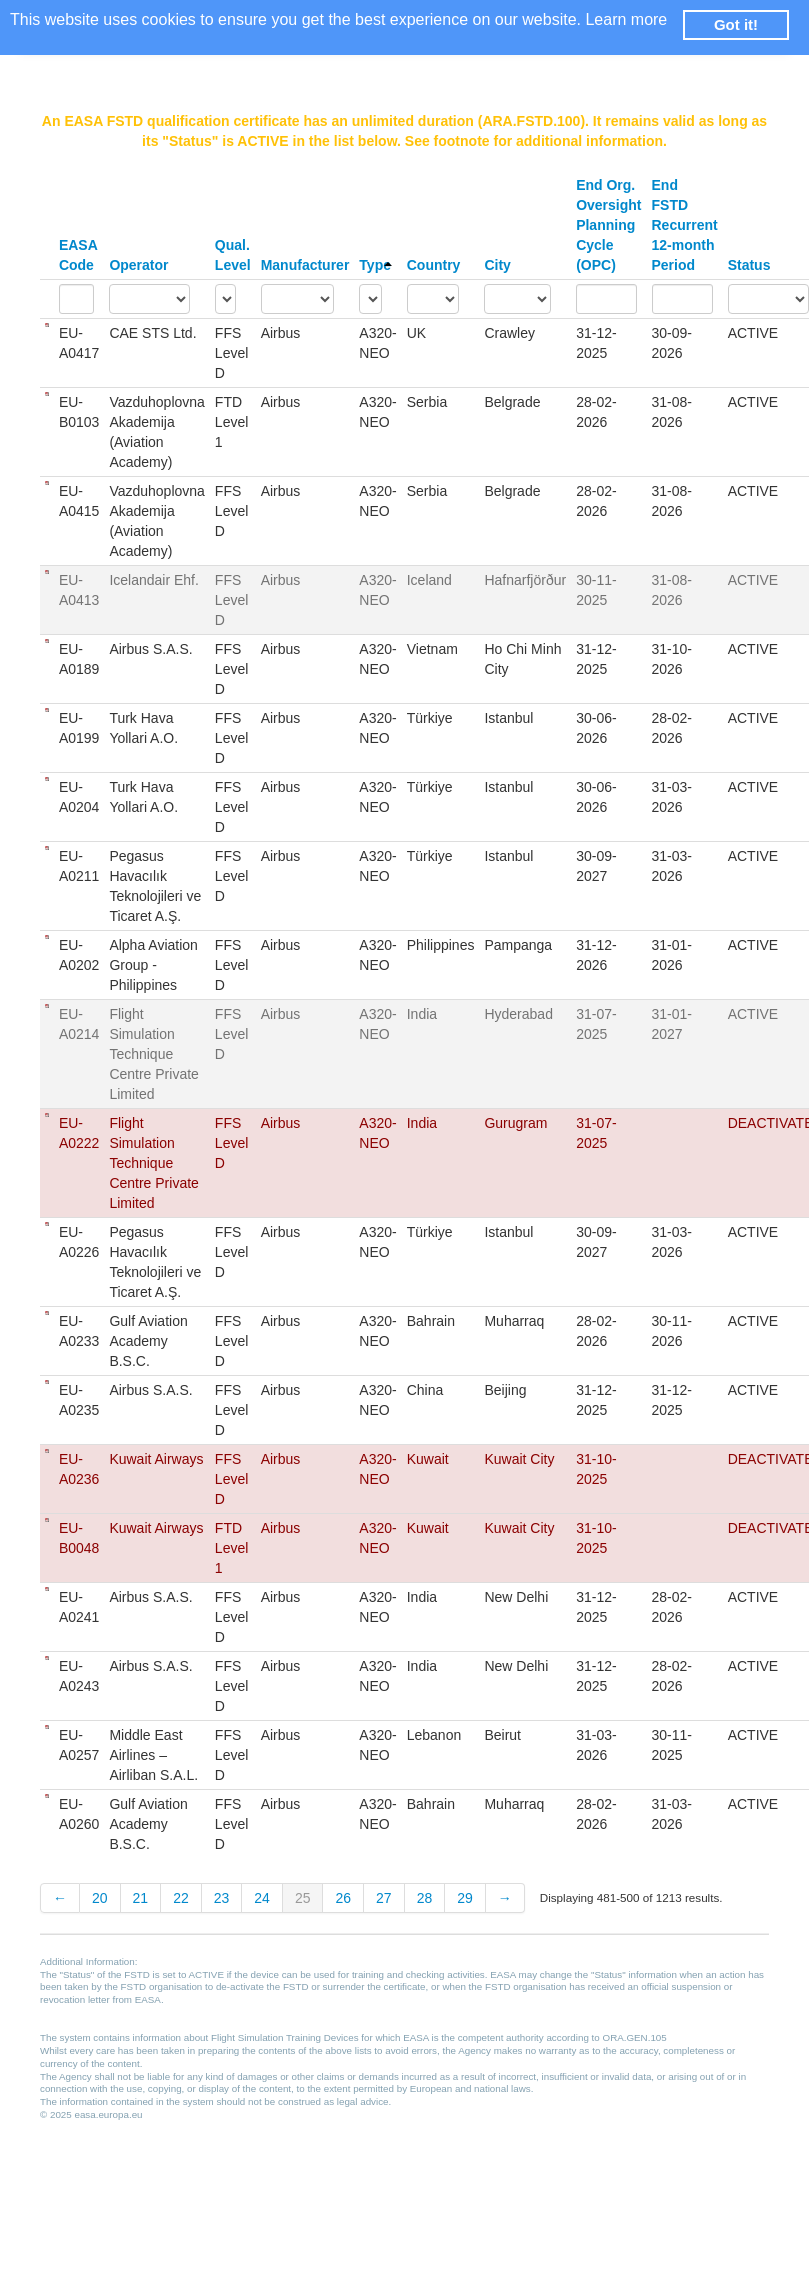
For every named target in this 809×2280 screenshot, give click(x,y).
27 (384, 1898)
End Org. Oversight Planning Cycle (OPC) (608, 225)
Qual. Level (233, 255)
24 (262, 1898)
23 (222, 1898)
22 (181, 1898)
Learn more (626, 19)
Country (434, 265)
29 (465, 1898)
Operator (138, 265)
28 (425, 1898)
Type (375, 265)
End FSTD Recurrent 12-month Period (685, 225)
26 (343, 1898)
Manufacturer (305, 265)
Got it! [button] (736, 24)
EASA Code (78, 255)
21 (141, 1898)
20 (100, 1898)
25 (303, 1898)
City (497, 265)
